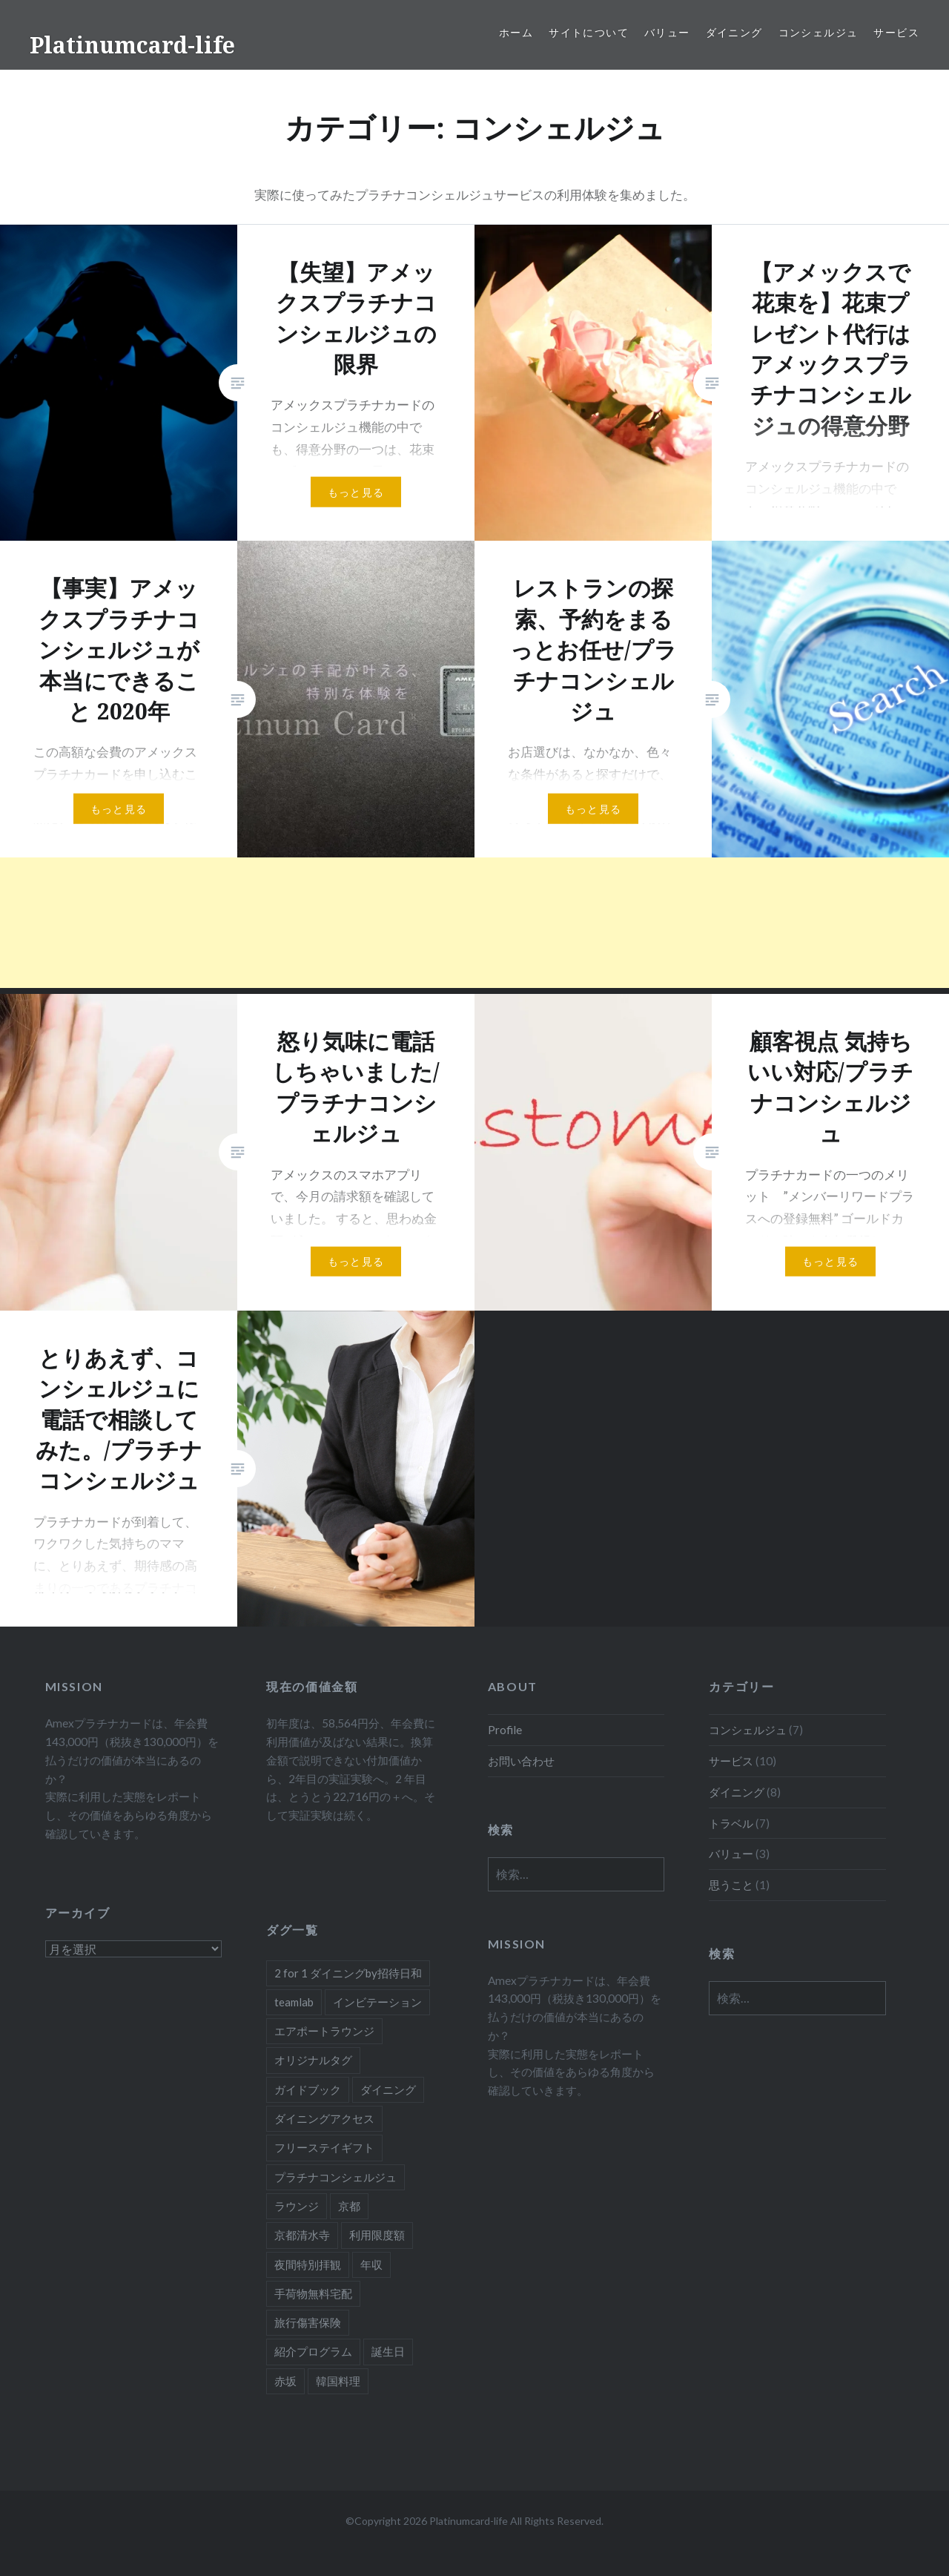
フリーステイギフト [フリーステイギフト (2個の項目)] (324, 2147)
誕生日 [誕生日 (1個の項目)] (388, 2351)
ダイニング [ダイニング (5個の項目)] (388, 2089)
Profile (505, 1729)
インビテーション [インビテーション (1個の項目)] (377, 2002)
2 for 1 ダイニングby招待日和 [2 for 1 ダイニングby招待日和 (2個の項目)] (348, 1973)
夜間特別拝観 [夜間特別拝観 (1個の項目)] (307, 2264)
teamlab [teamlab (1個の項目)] (294, 2002)
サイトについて (589, 32)
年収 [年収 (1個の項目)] (371, 2264)
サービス (896, 32)
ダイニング (734, 32)
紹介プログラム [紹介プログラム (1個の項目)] (313, 2351)
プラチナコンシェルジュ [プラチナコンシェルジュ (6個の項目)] (335, 2177)
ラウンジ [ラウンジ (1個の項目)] (296, 2206)
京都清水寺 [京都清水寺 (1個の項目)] (302, 2234)
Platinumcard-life (132, 45)
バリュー (667, 32)
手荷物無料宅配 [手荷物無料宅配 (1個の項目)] (313, 2293)
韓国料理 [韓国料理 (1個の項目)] (338, 2381)
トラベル (731, 1823)
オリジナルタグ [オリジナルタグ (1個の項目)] (313, 2059)
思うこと (731, 1884)
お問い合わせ (521, 1761)
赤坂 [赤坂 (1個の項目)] (285, 2381)
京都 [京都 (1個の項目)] (349, 2206)
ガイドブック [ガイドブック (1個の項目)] (307, 2089)
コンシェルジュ (818, 32)
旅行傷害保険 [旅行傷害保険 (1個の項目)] (307, 2322)
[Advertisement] (445, 922)
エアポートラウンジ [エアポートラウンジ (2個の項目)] (324, 2031)
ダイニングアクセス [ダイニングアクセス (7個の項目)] (324, 2118)
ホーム (516, 32)
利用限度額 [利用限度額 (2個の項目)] (377, 2234)
